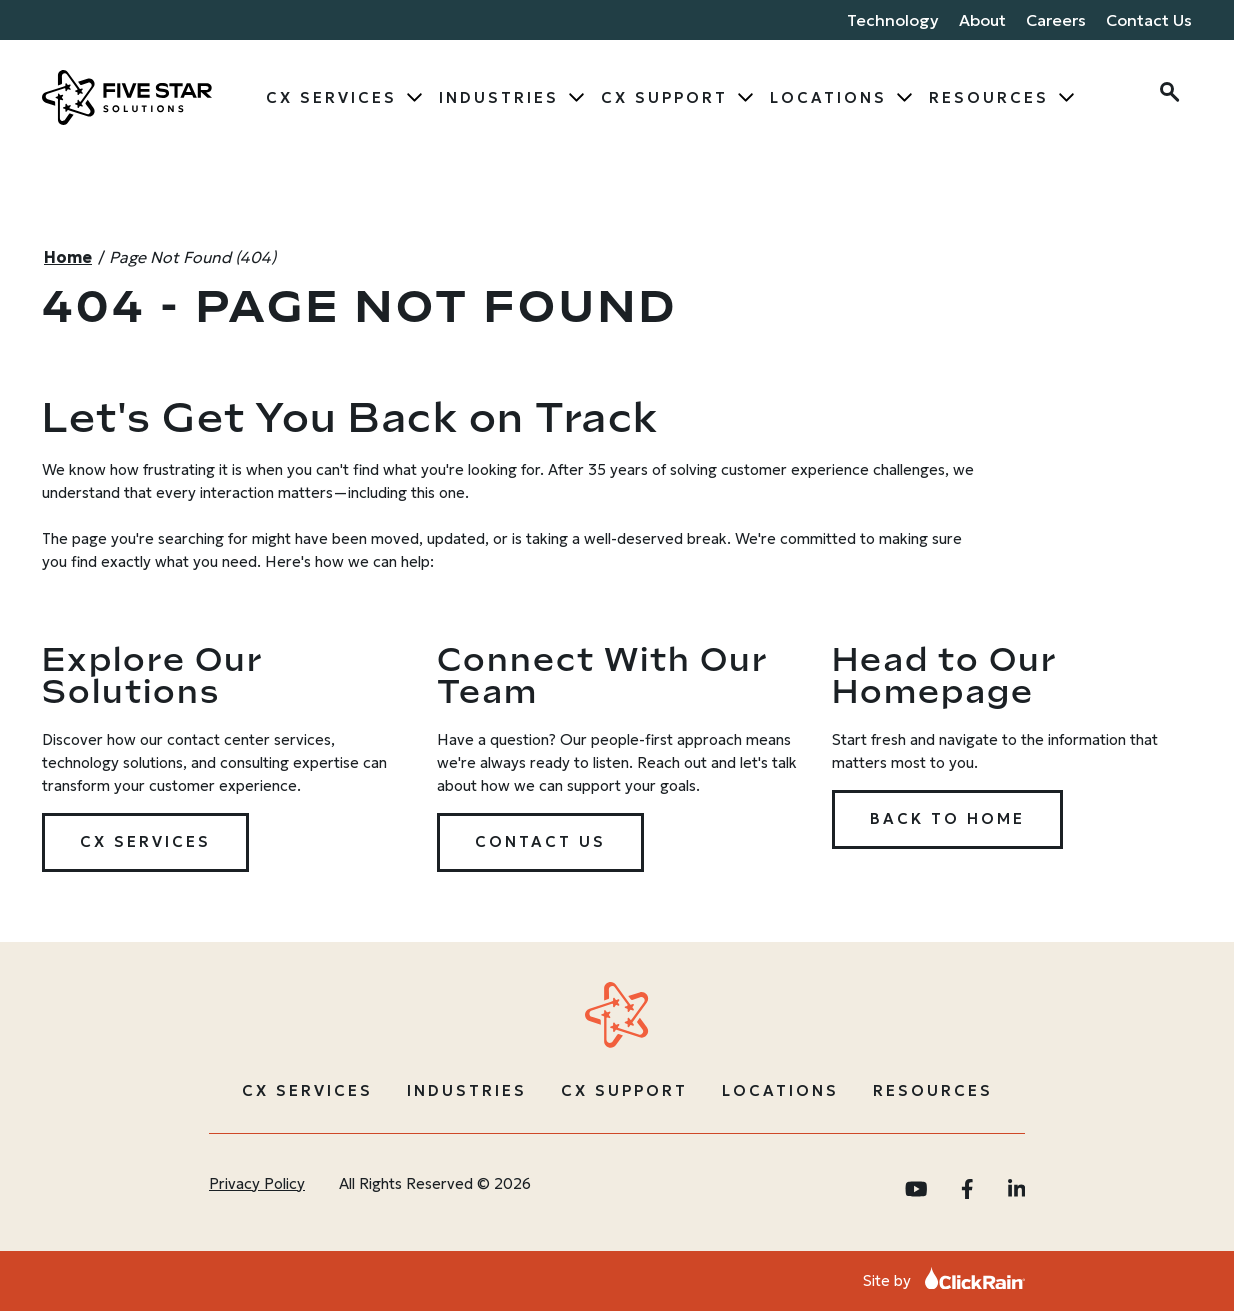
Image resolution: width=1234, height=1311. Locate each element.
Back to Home (947, 818)
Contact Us (1149, 20)
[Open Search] (1168, 94)
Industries (499, 97)
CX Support (664, 97)
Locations (828, 97)
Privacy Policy (257, 1183)
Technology (893, 20)
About (982, 20)
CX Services (331, 97)
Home (68, 257)
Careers (1056, 20)
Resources (989, 97)
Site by (944, 1280)
